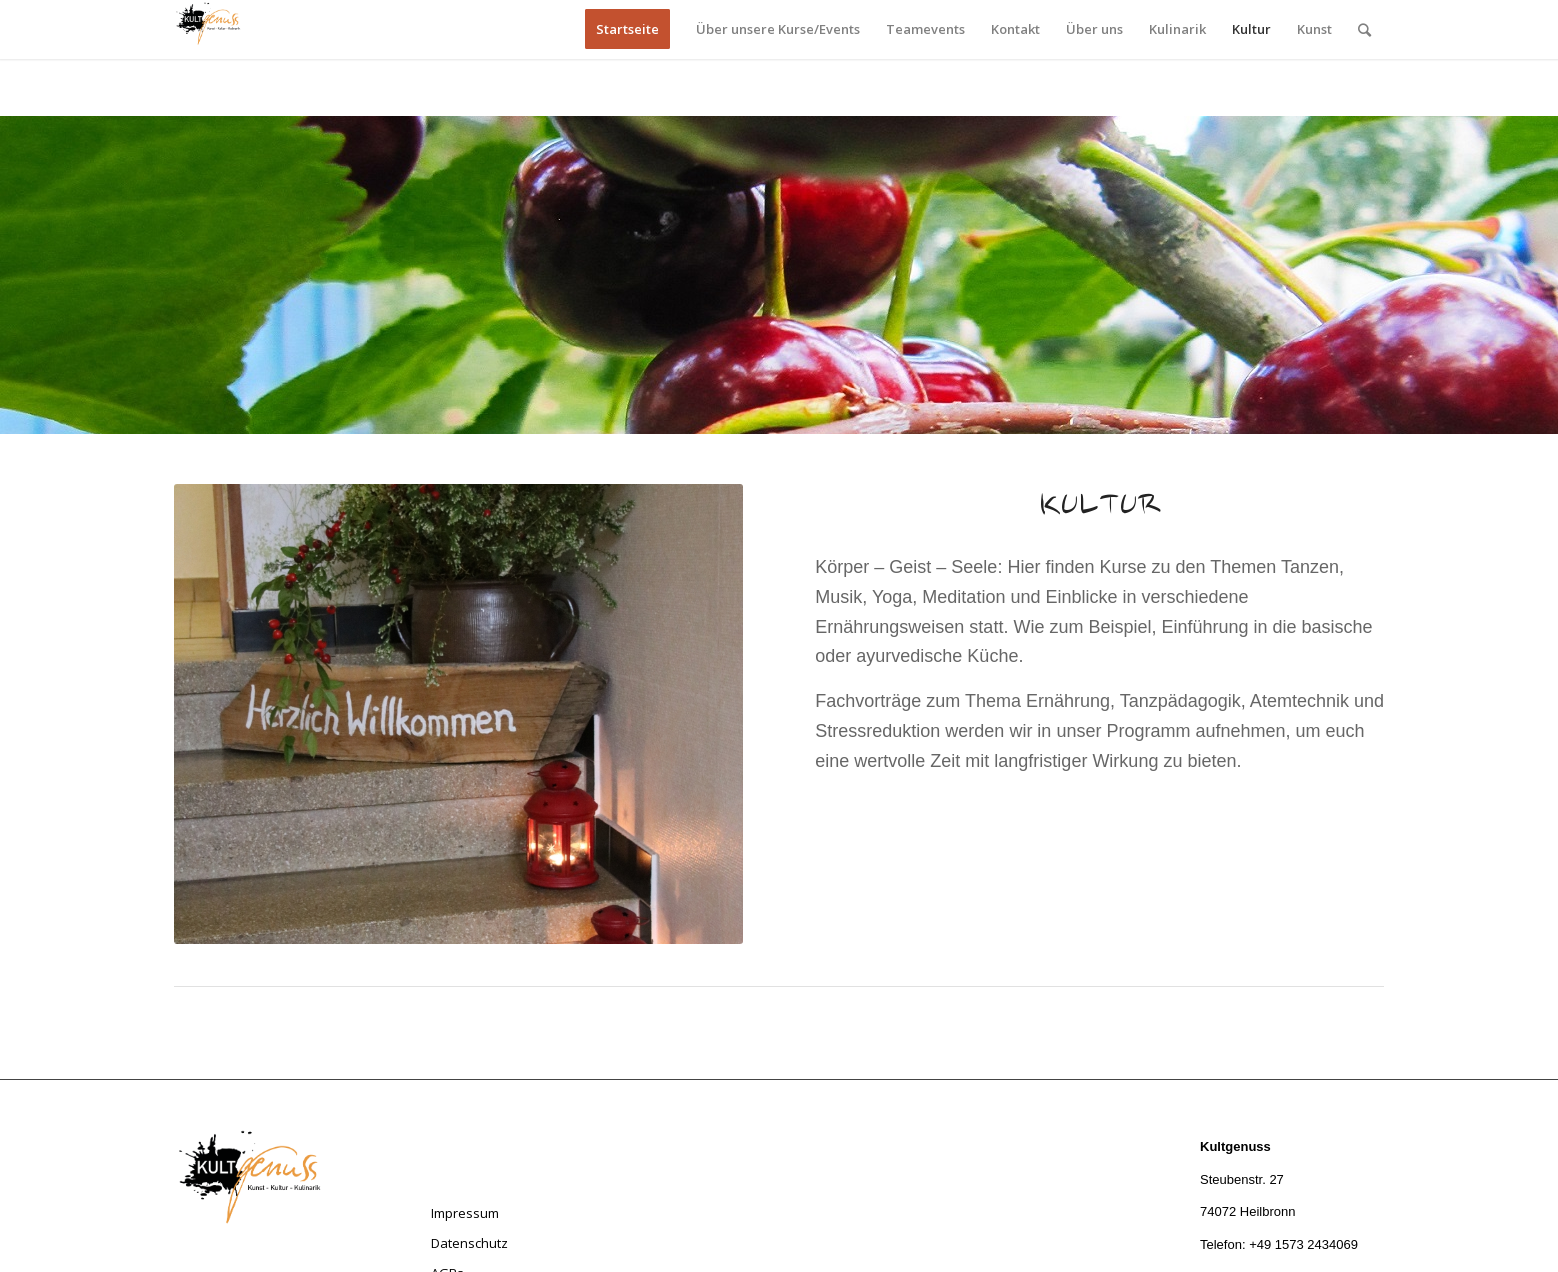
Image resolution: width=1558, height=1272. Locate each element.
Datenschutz (469, 1243)
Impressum (465, 1213)
